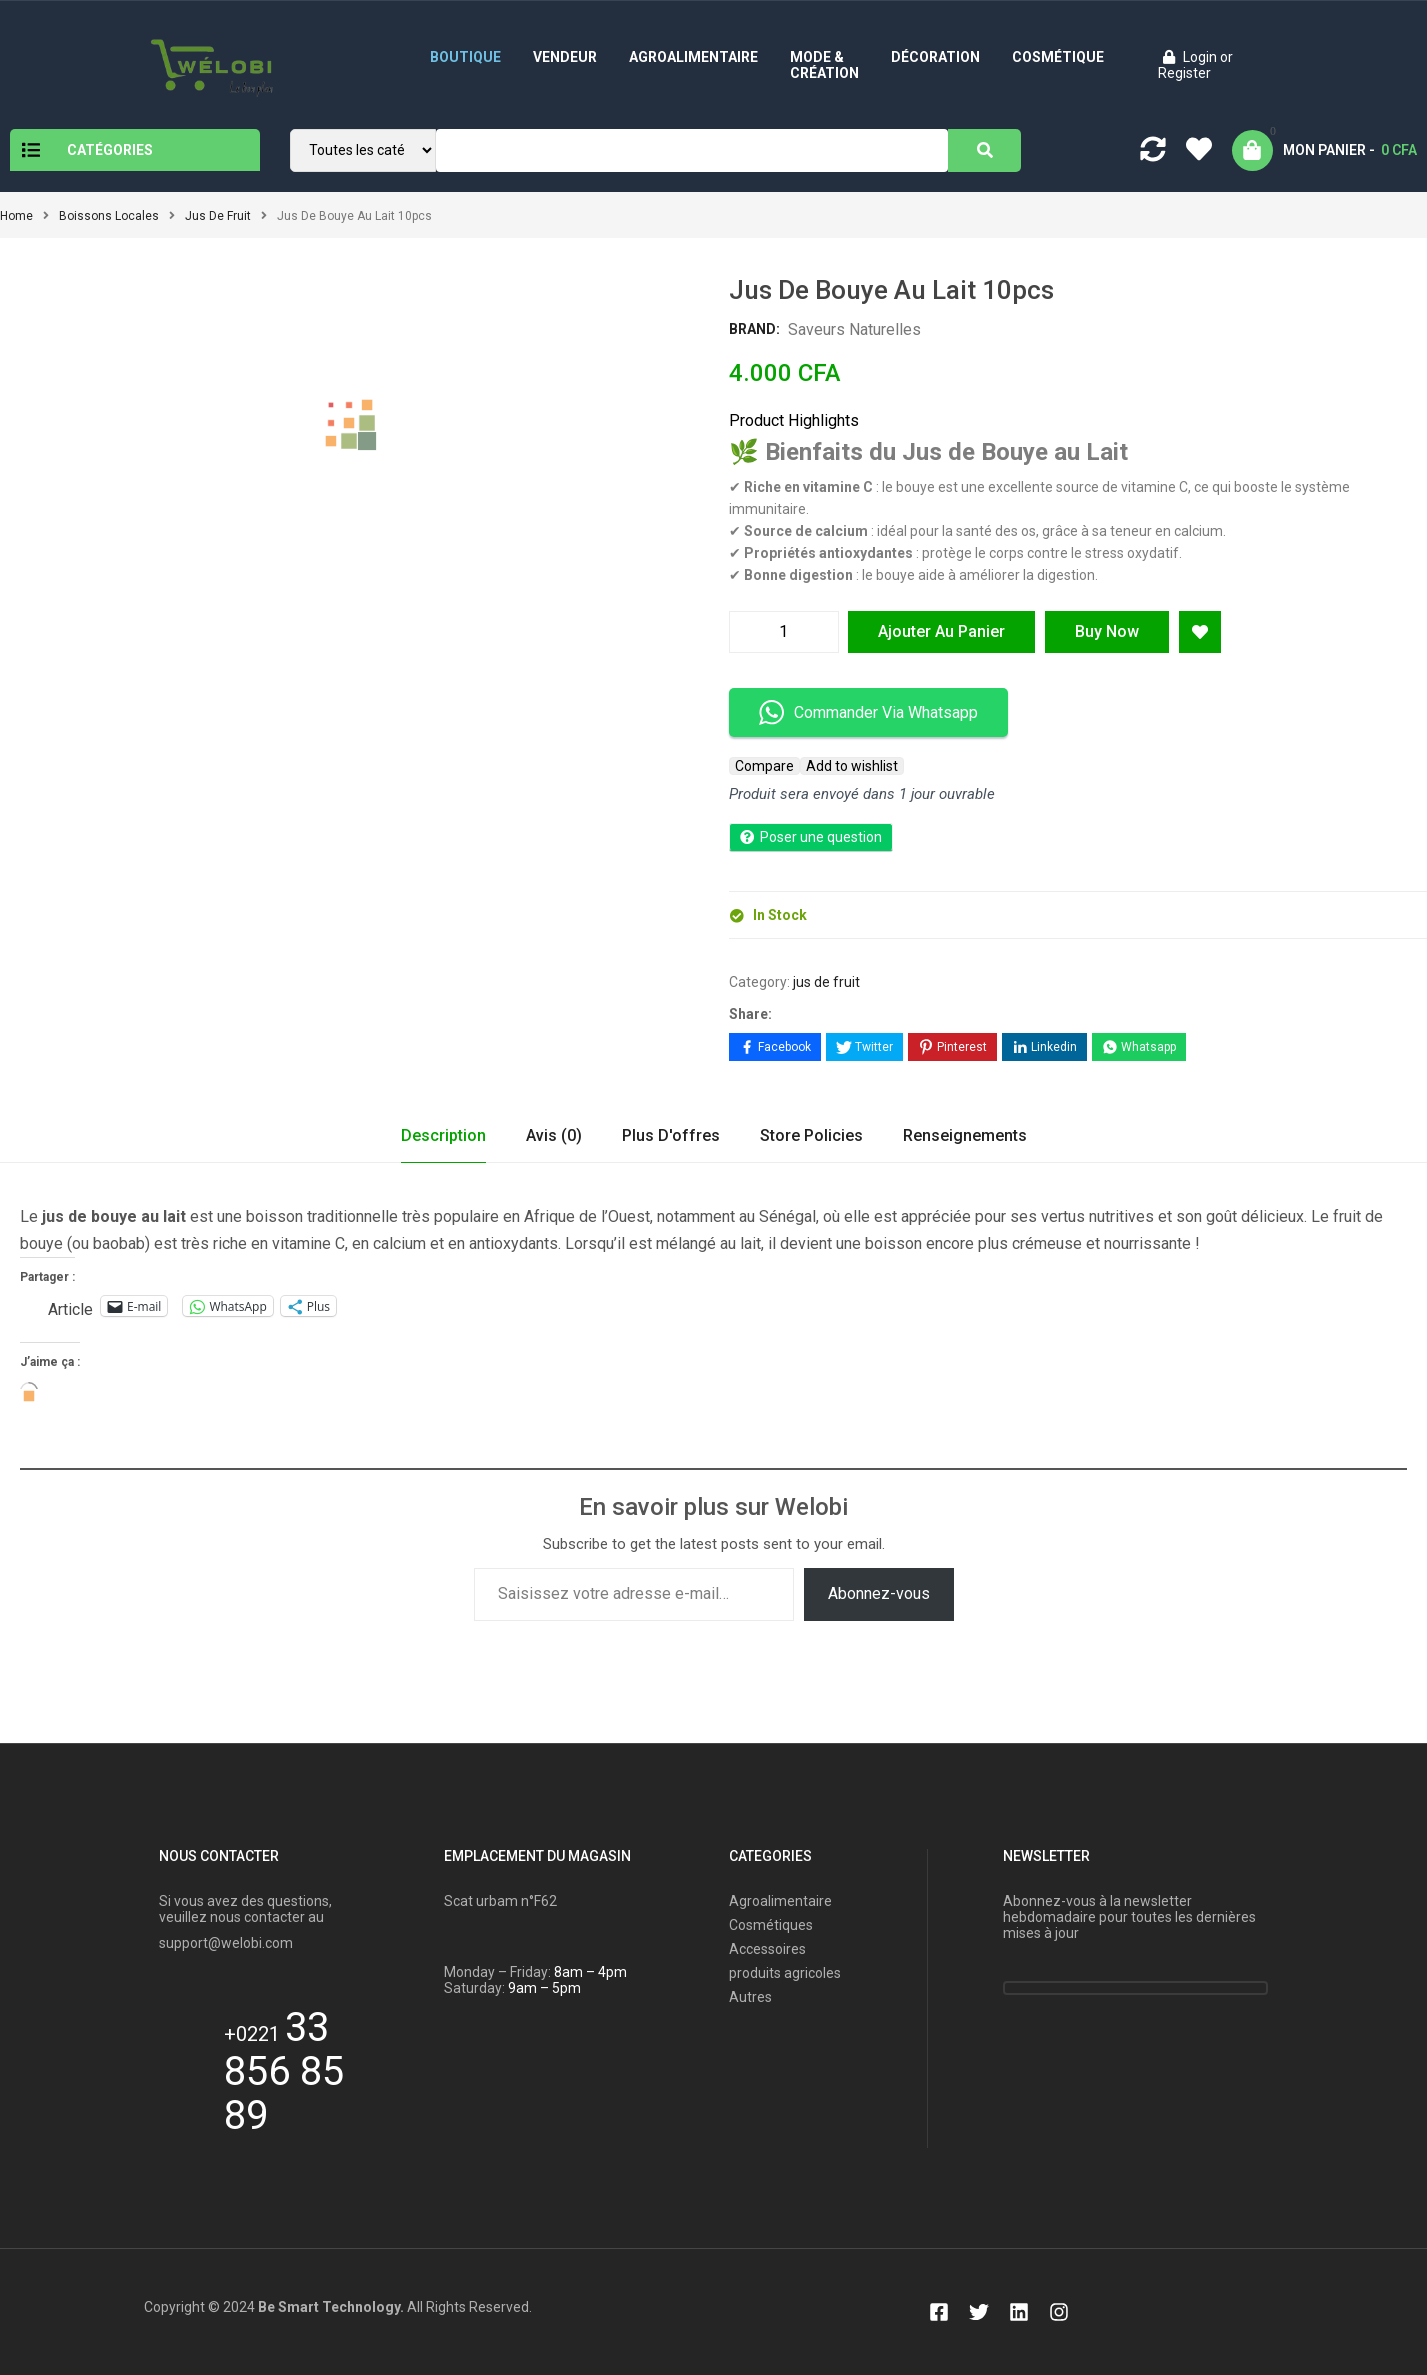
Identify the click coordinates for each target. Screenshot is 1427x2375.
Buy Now (1107, 631)
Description (443, 1135)
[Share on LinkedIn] (1044, 1047)
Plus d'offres (671, 1135)
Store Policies (811, 1135)
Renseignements (965, 1135)
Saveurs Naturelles (854, 329)
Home (16, 216)
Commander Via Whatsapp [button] (868, 712)
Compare (764, 766)
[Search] (984, 150)
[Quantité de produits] (784, 632)
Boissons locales (109, 216)
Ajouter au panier (941, 631)
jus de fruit (218, 216)
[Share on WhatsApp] (1139, 1047)
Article (70, 1307)
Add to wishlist (852, 766)
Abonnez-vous (879, 1593)
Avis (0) (554, 1135)
